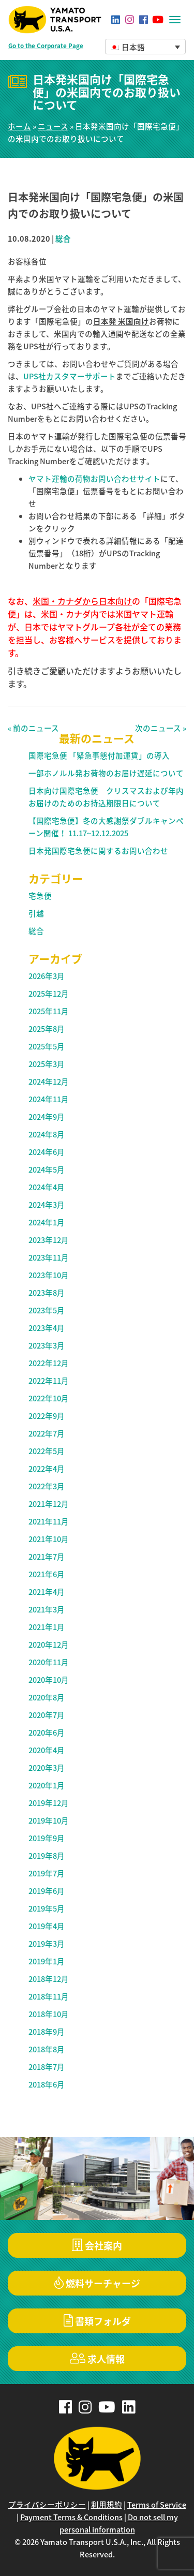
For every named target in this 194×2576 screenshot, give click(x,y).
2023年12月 (48, 1240)
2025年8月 (46, 1028)
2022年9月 (46, 1416)
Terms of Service (156, 2504)
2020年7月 (46, 1715)
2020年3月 (46, 1767)
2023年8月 (46, 1292)
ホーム (19, 126)
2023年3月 (46, 1345)
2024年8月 (46, 1134)
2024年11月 (48, 1099)
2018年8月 (46, 2049)
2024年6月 (46, 1152)
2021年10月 (48, 1539)
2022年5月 (46, 1451)
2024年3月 (46, 1204)
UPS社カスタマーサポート (69, 376)
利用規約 (106, 2504)
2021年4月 (46, 1591)
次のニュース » (160, 728)
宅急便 (40, 895)
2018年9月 (46, 2031)
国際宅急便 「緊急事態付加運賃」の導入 (99, 755)
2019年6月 (46, 1891)
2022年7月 (46, 1433)
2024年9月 (46, 1116)
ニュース (53, 126)
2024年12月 (48, 1081)
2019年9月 (46, 1838)
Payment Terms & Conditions (71, 2517)
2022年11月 (48, 1380)
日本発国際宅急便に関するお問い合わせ (98, 850)
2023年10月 (48, 1275)
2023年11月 (48, 1257)
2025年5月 (46, 1046)
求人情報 (97, 2359)
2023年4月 (46, 1328)
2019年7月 (46, 1873)
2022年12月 (48, 1363)
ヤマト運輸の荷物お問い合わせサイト (94, 478)
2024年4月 (46, 1187)
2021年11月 (48, 1521)
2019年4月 (46, 1926)
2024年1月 (46, 1222)
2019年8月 (46, 1855)
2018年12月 (48, 1979)
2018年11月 (48, 1996)
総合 (63, 238)
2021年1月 (46, 1627)
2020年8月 (46, 1697)
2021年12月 (48, 1503)
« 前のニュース (33, 728)
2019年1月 (46, 1961)
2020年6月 (46, 1732)
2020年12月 (48, 1644)
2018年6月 (46, 2084)
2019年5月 (46, 1908)
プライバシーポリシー (47, 2504)
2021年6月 (46, 1574)
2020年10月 (48, 1679)
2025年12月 (48, 993)
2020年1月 (46, 1785)
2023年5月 (46, 1310)
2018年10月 (48, 2014)
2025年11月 (48, 1011)
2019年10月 (48, 1820)
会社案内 (97, 2246)
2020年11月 (48, 1662)
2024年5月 (46, 1169)
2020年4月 (46, 1750)
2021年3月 (46, 1609)
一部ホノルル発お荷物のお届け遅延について (106, 773)
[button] (145, 46)
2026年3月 (46, 976)
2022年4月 (46, 1468)
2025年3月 (46, 1064)
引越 (36, 913)
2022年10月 (48, 1398)
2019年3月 (46, 1943)
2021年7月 (46, 1556)
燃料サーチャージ (97, 2283)
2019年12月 (48, 1803)
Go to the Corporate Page (45, 45)
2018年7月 (46, 2066)
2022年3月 (46, 1486)
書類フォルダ (97, 2321)
